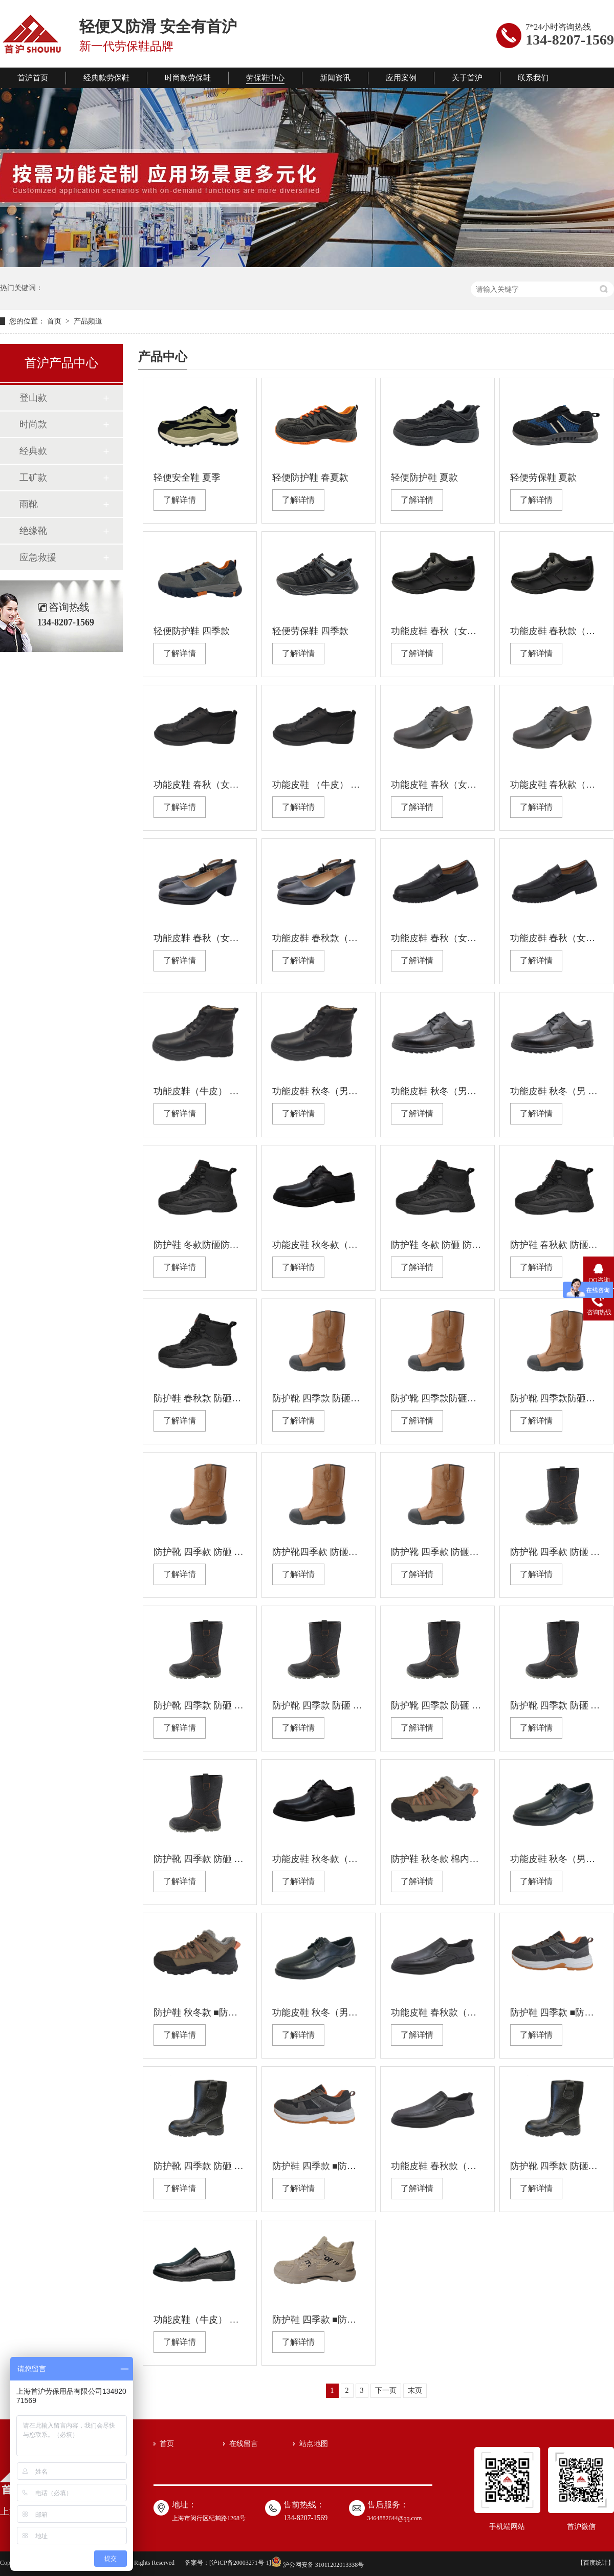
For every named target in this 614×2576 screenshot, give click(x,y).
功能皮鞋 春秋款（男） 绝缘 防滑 (437, 2012)
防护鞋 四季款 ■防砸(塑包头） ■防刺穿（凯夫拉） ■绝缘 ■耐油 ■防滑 (318, 2319)
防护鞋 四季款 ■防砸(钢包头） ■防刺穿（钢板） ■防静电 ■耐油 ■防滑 (318, 2166)
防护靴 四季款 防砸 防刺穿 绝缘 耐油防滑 (556, 1552)
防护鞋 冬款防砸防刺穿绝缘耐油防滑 (200, 1245)
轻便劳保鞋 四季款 (310, 631)
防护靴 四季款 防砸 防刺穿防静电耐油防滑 (200, 1705)
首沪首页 (32, 78)
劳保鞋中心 (265, 78)
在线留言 (243, 2444)
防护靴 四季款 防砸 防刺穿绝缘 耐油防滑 (556, 1705)
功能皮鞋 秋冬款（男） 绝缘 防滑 (318, 1859)
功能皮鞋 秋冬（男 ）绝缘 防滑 (556, 1091)
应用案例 (401, 78)
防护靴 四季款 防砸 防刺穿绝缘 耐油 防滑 (200, 2166)
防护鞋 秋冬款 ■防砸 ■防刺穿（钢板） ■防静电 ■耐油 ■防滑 (200, 2012)
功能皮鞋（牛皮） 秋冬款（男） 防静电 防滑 (200, 1091)
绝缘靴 (33, 531)
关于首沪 (467, 78)
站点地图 (313, 2444)
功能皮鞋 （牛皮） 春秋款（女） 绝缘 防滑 (318, 785)
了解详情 (179, 499)
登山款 (33, 398)
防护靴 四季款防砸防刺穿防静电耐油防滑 (437, 1398)
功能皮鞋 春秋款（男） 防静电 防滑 (437, 2166)
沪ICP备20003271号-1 (240, 2562)
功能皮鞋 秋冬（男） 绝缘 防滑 (318, 1091)
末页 (415, 2390)
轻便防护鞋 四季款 (192, 631)
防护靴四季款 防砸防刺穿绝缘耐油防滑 (318, 1552)
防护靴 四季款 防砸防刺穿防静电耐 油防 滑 (556, 2166)
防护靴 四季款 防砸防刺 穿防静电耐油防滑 (437, 1552)
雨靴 (28, 504)
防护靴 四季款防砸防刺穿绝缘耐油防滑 (556, 1398)
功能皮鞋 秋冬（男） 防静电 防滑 (437, 1091)
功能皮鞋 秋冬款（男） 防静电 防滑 (318, 1245)
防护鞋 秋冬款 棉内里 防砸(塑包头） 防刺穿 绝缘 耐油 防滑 (437, 1859)
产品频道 (88, 321)
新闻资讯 (335, 78)
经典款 (33, 451)
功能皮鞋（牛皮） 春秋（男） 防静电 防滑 (200, 2319)
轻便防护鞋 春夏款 (310, 477)
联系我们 (533, 78)
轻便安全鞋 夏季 (187, 477)
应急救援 (37, 557)
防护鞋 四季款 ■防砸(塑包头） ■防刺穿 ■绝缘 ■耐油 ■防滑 (556, 2012)
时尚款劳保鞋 (188, 78)
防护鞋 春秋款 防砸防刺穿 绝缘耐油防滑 (556, 1245)
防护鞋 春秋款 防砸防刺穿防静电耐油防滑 (200, 1398)
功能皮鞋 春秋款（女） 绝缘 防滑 (318, 938)
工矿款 (33, 477)
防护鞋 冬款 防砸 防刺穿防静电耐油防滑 (437, 1245)
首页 (55, 321)
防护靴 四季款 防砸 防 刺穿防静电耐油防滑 (200, 1552)
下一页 (386, 2390)
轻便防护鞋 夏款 (424, 477)
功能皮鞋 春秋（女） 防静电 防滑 (200, 785)
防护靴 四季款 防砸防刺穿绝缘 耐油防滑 (318, 1398)
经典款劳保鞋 (106, 78)
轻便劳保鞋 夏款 (543, 477)
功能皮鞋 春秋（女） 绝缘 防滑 (437, 631)
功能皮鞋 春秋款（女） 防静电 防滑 (556, 631)
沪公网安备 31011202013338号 (317, 2564)
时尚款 (33, 424)
